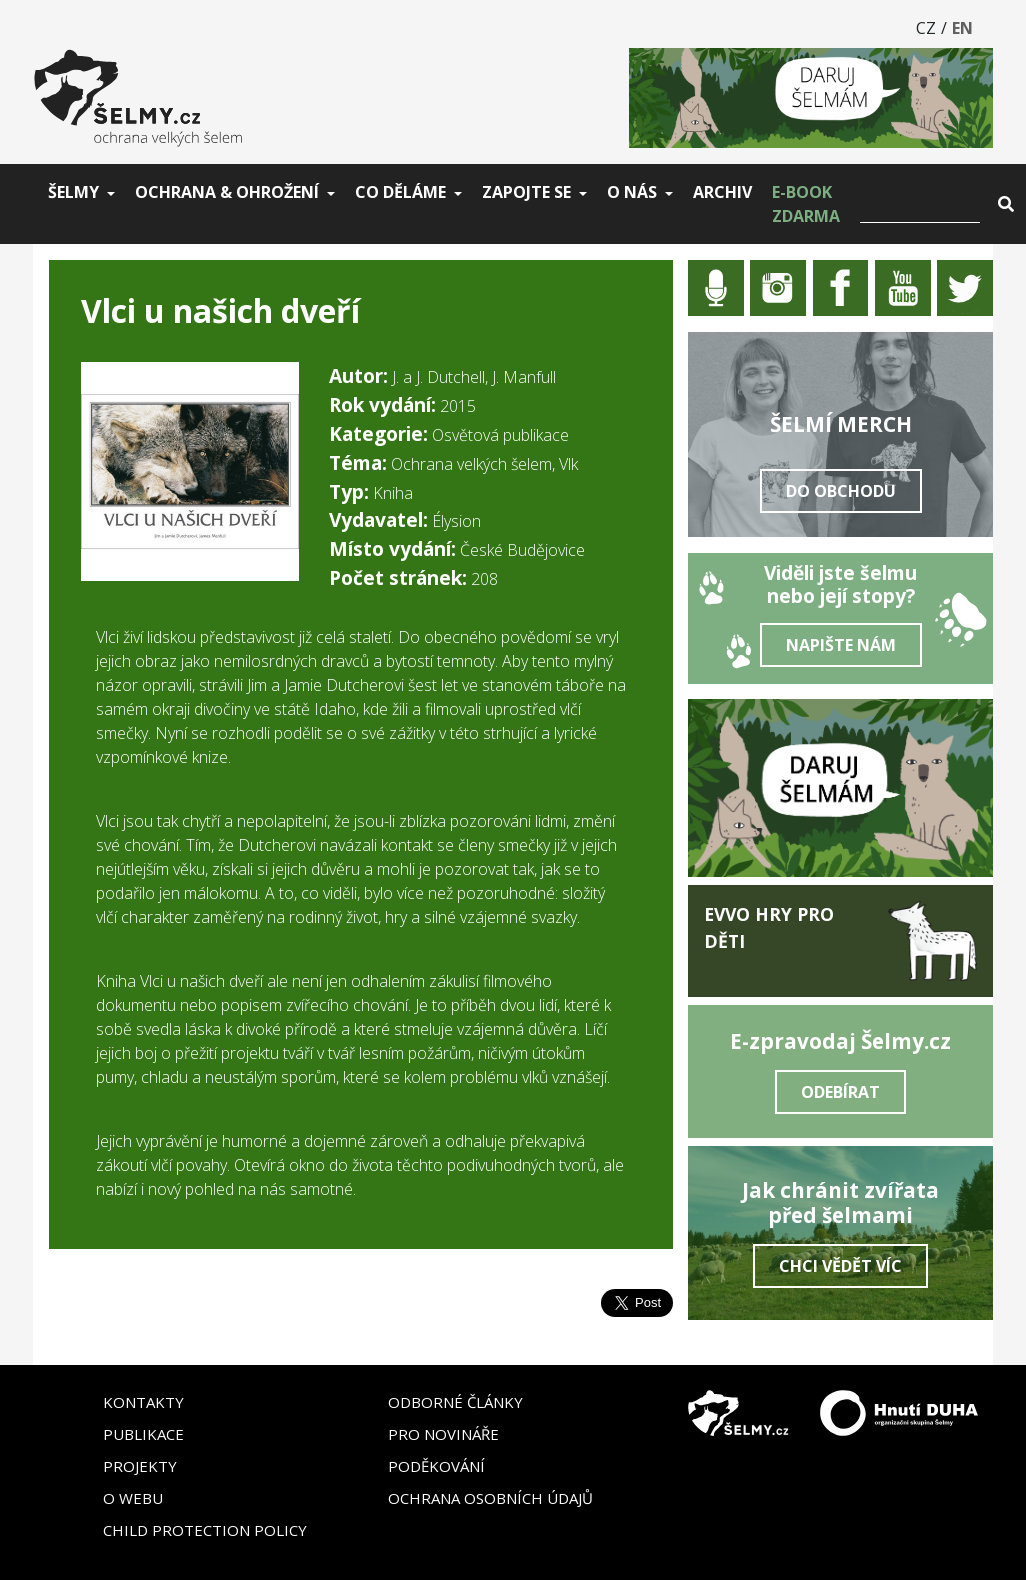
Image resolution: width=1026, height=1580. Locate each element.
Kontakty (143, 1402)
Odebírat (840, 1092)
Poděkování (436, 1466)
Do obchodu (841, 491)
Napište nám (841, 645)
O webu (133, 1498)
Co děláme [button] (400, 192)
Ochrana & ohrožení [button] (227, 192)
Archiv (722, 192)
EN (962, 28)
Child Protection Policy (205, 1530)
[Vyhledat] (920, 204)
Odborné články (455, 1402)
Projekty (140, 1466)
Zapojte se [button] (526, 192)
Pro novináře (443, 1434)
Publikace (143, 1434)
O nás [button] (632, 192)
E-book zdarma (806, 204)
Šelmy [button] (73, 192)
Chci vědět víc (840, 1266)
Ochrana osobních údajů (490, 1498)
